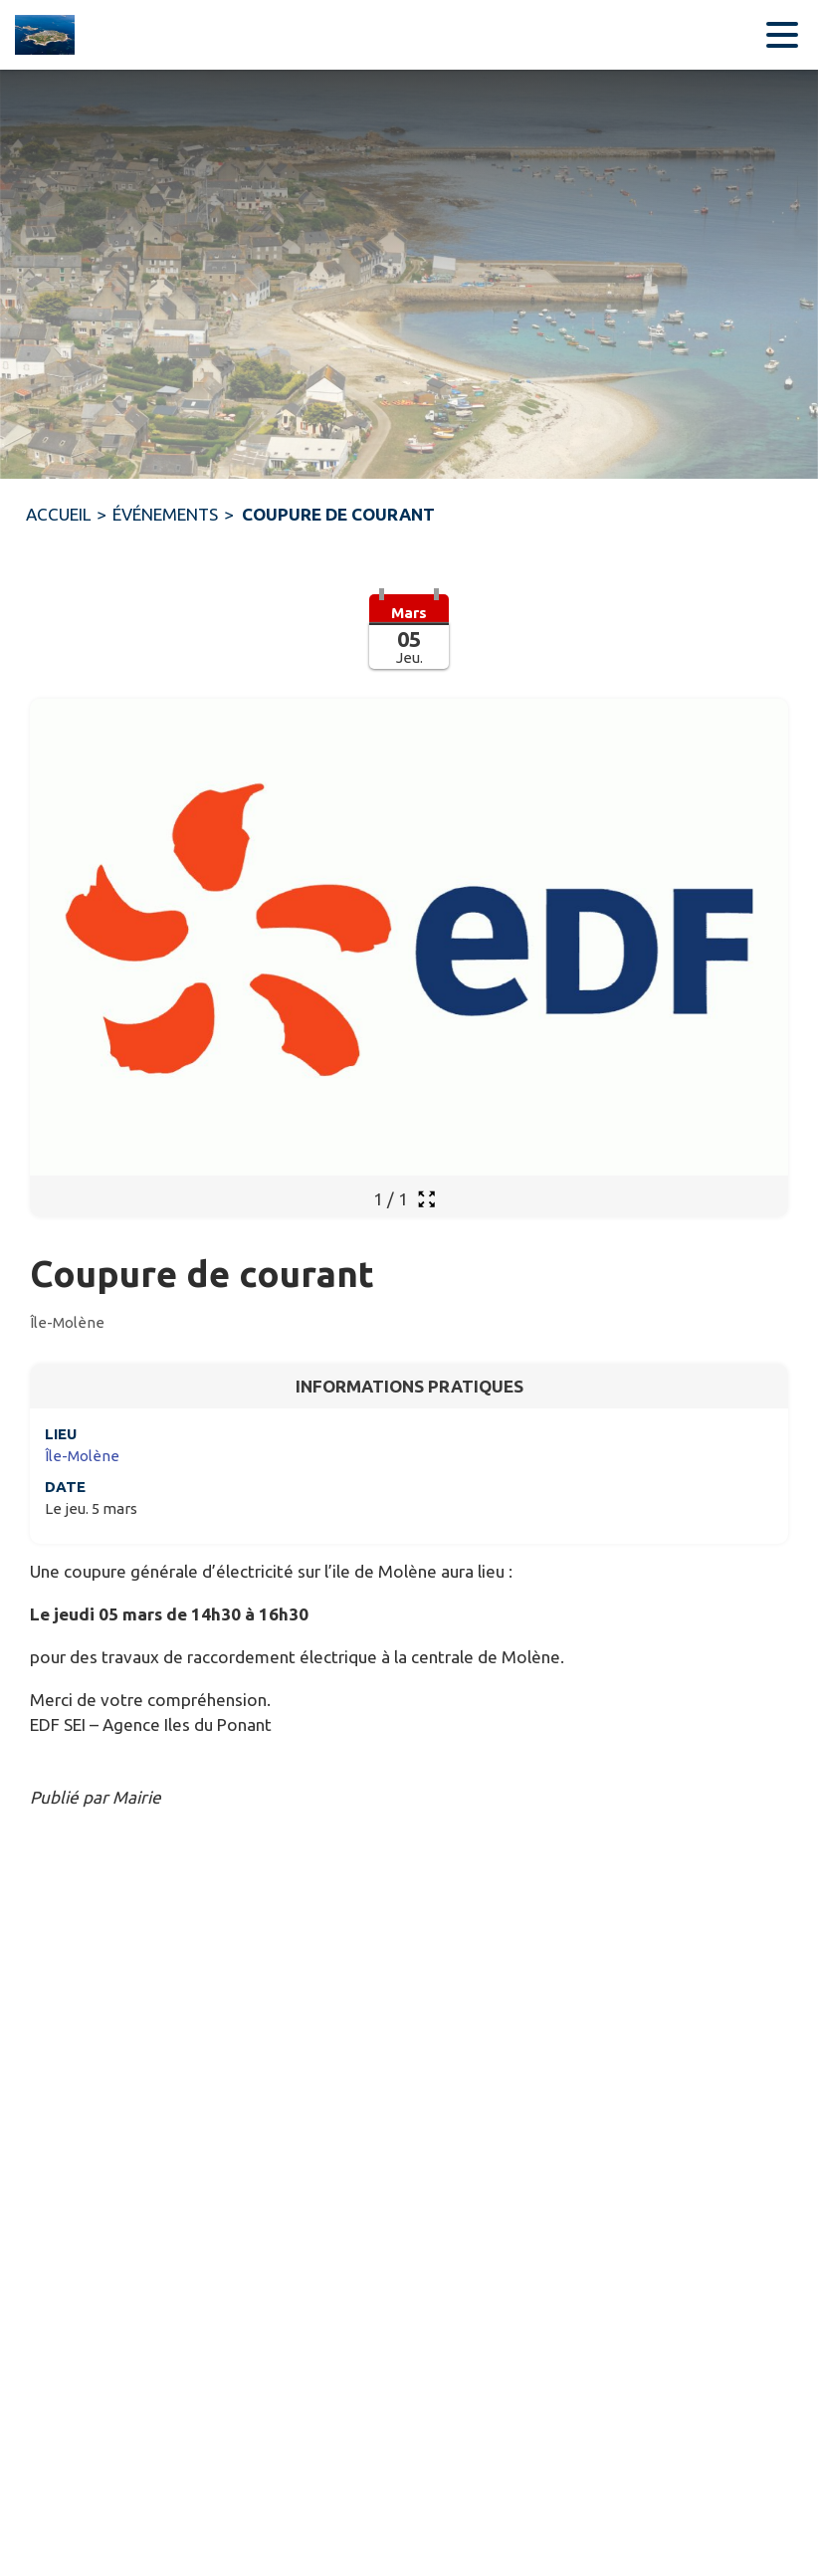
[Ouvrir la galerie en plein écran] (426, 1199)
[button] (409, 644)
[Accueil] (40, 35)
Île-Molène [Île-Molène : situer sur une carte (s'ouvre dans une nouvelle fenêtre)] (82, 1455)
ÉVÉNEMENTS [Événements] (165, 514)
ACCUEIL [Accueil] (58, 514)
